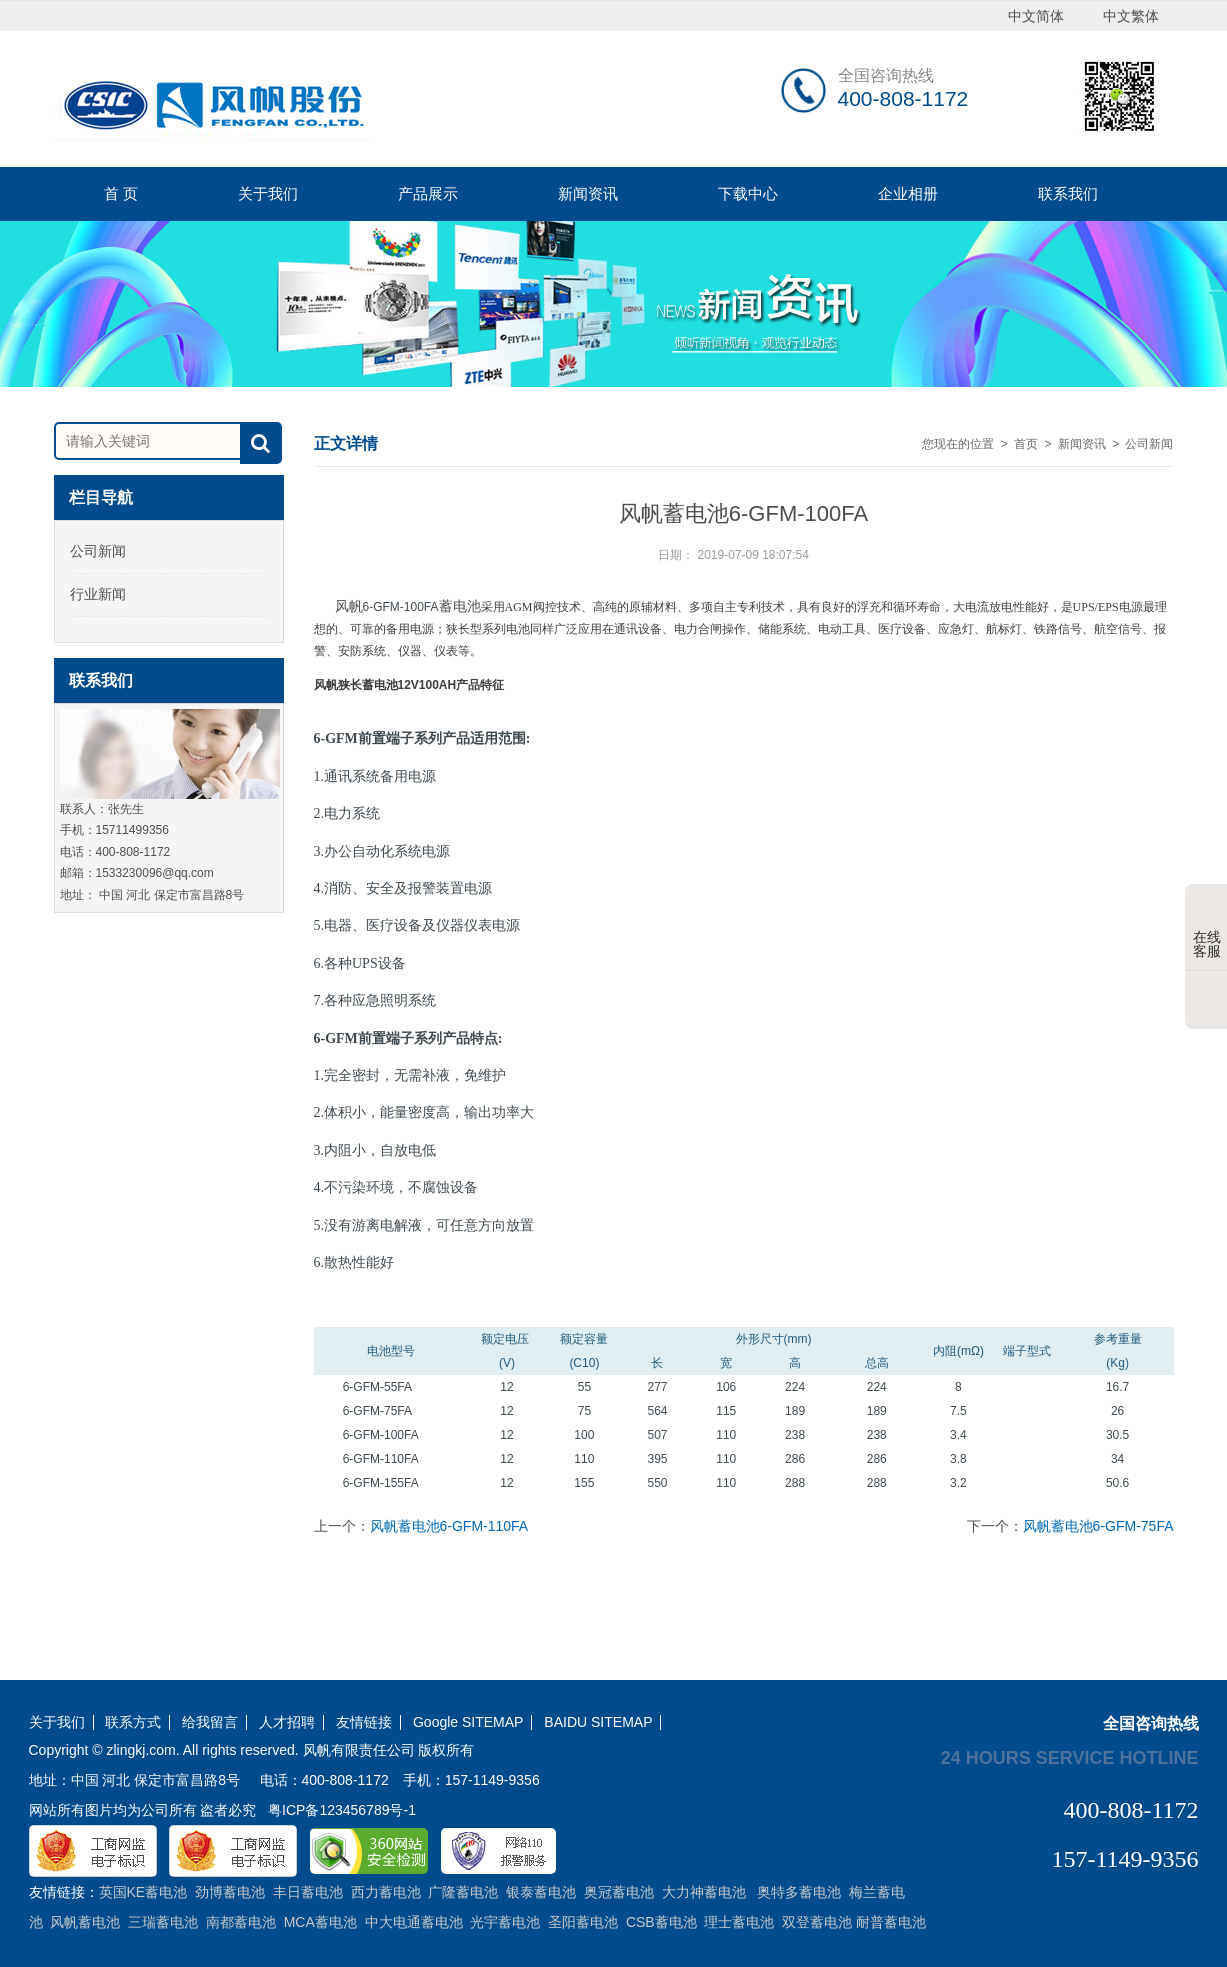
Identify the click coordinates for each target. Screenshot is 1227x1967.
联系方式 (133, 1722)
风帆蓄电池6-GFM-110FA (449, 1526)
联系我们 (1068, 193)
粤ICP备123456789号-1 (342, 1810)
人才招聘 (287, 1722)
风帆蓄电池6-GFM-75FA (1098, 1526)
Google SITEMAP (468, 1722)
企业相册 (908, 193)
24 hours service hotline (1070, 1757)
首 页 (121, 193)
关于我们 (268, 193)
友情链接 (364, 1722)
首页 (1026, 444)
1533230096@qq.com (155, 873)
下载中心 (748, 193)
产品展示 (428, 193)
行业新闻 (98, 594)
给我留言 (210, 1722)
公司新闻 (98, 551)
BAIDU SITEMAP (598, 1722)
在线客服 (1207, 929)
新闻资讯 (588, 193)
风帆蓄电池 (408, 606)
